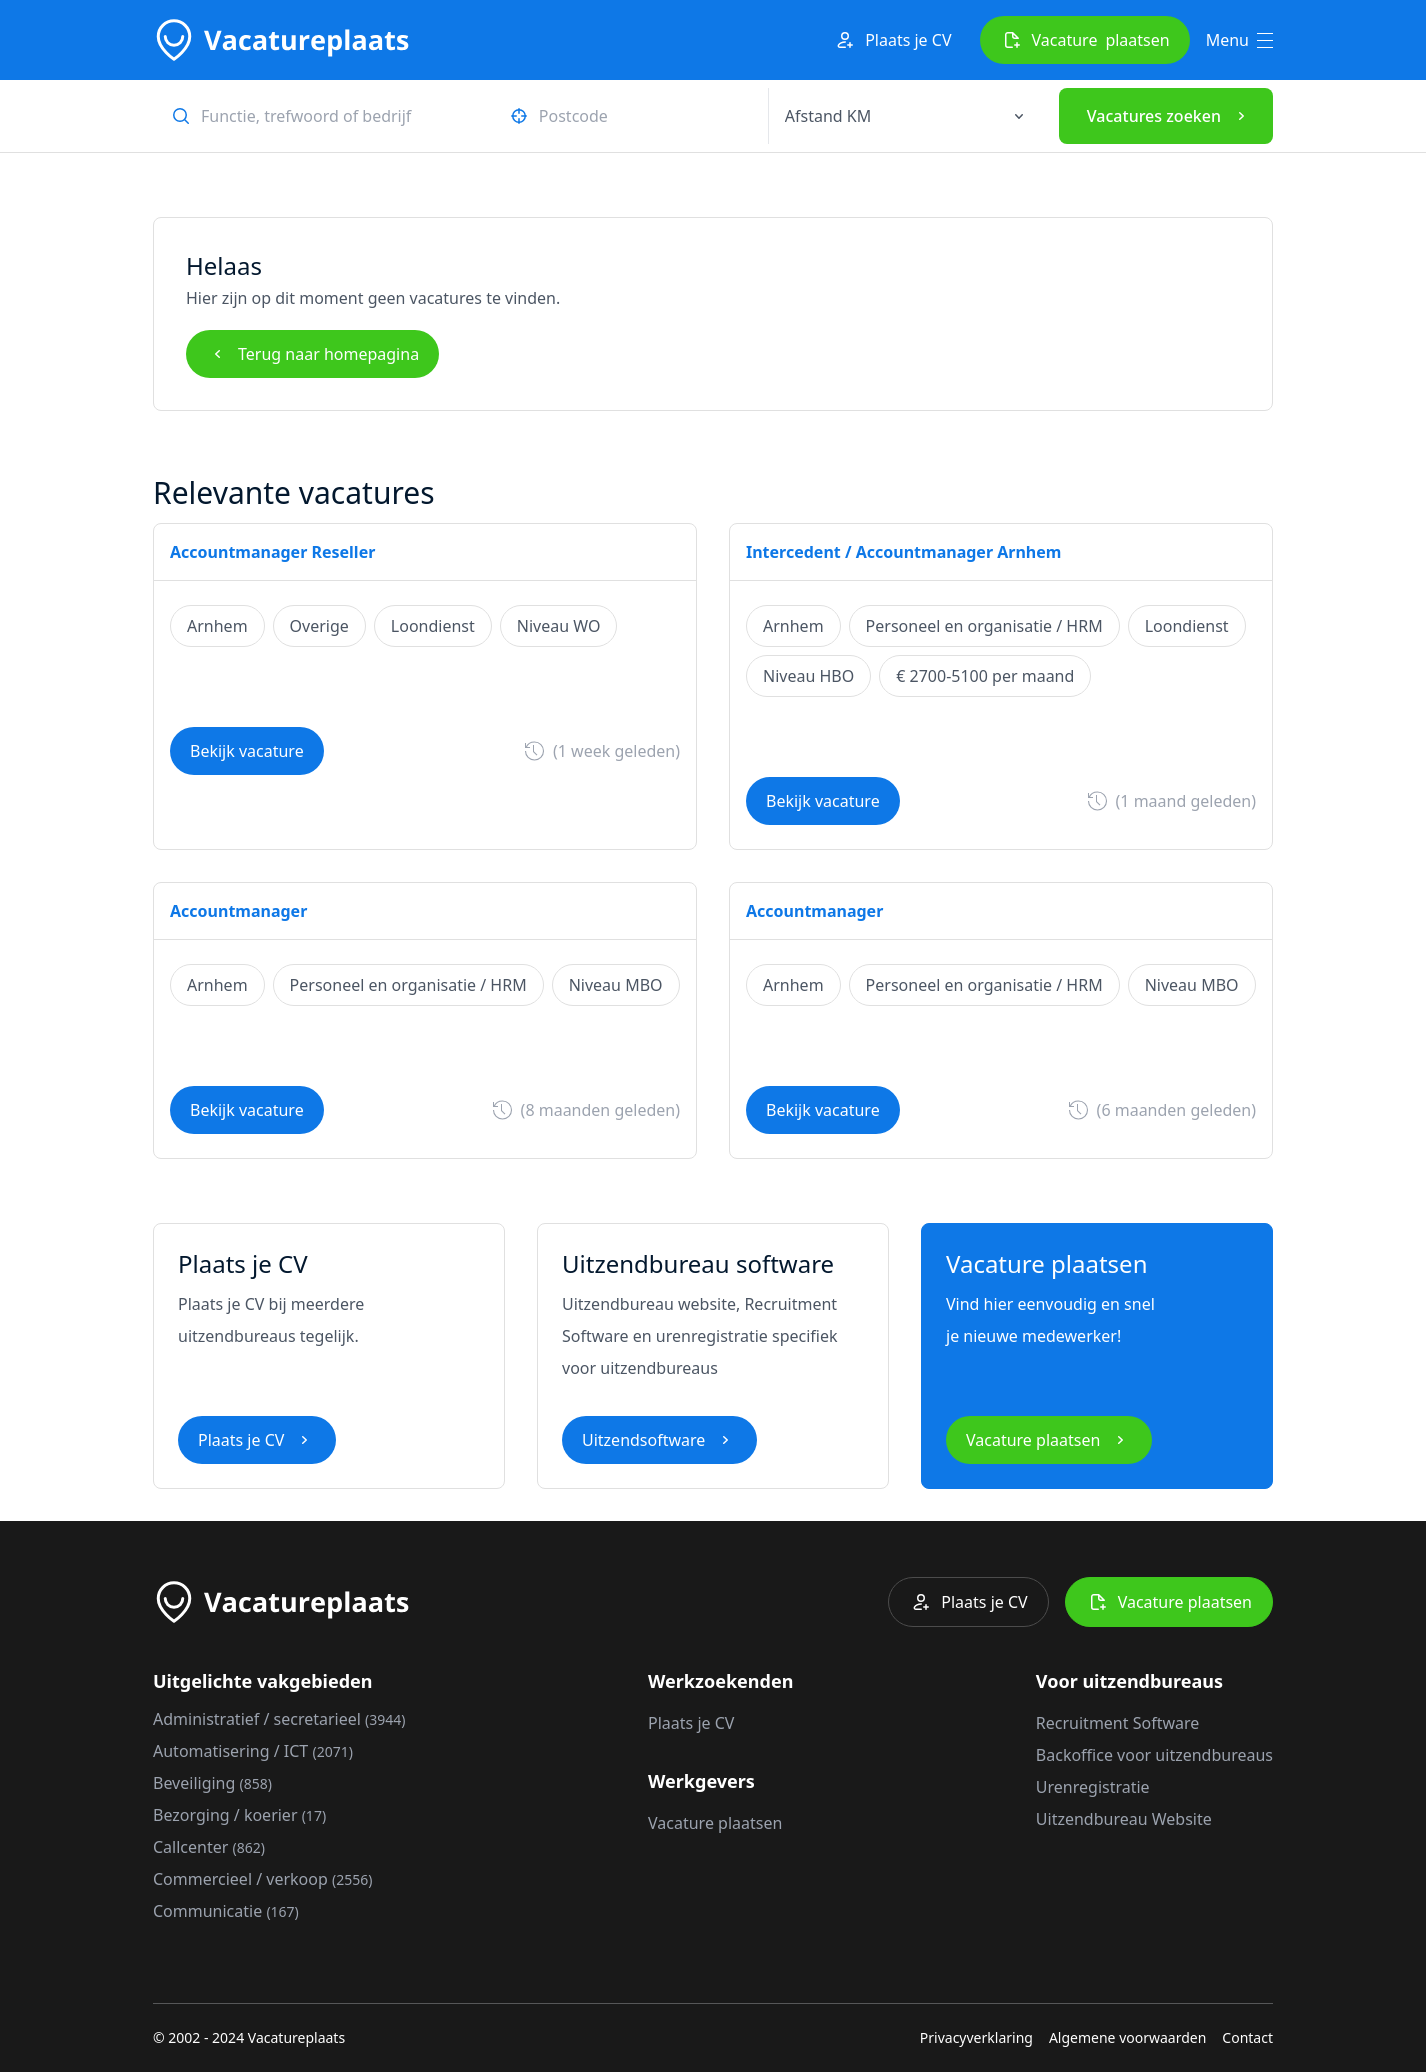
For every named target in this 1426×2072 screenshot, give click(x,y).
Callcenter (209, 1847)
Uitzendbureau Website (1124, 1819)
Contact (1247, 2037)
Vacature (1085, 40)
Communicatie (226, 1911)
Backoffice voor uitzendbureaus (1154, 1755)
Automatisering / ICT (253, 1751)
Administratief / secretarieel (279, 1719)
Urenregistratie (1093, 1787)
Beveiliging (212, 1783)
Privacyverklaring (976, 2037)
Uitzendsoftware (659, 1440)
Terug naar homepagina (312, 354)
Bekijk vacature (247, 751)
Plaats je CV (892, 40)
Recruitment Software (1117, 1723)
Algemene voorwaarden (1127, 2037)
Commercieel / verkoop (262, 1879)
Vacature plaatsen (1049, 1440)
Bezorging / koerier (239, 1815)
